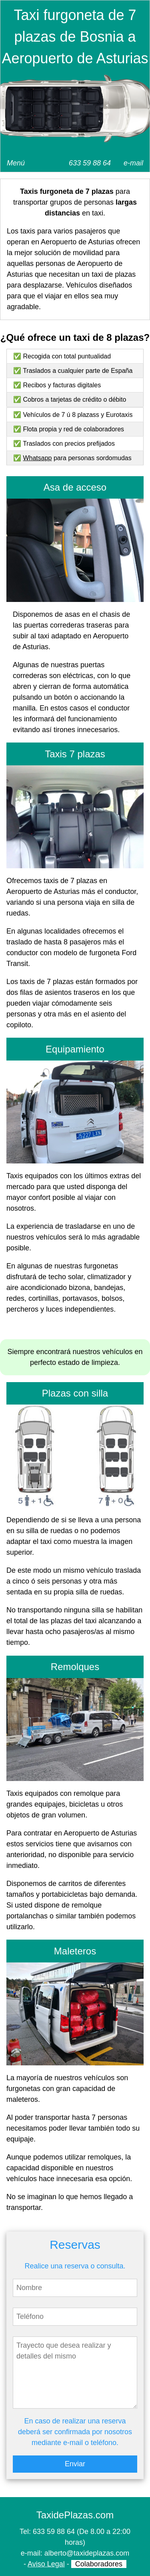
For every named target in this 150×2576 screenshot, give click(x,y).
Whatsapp (37, 458)
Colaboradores (98, 2564)
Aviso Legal (46, 2564)
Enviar (75, 2464)
